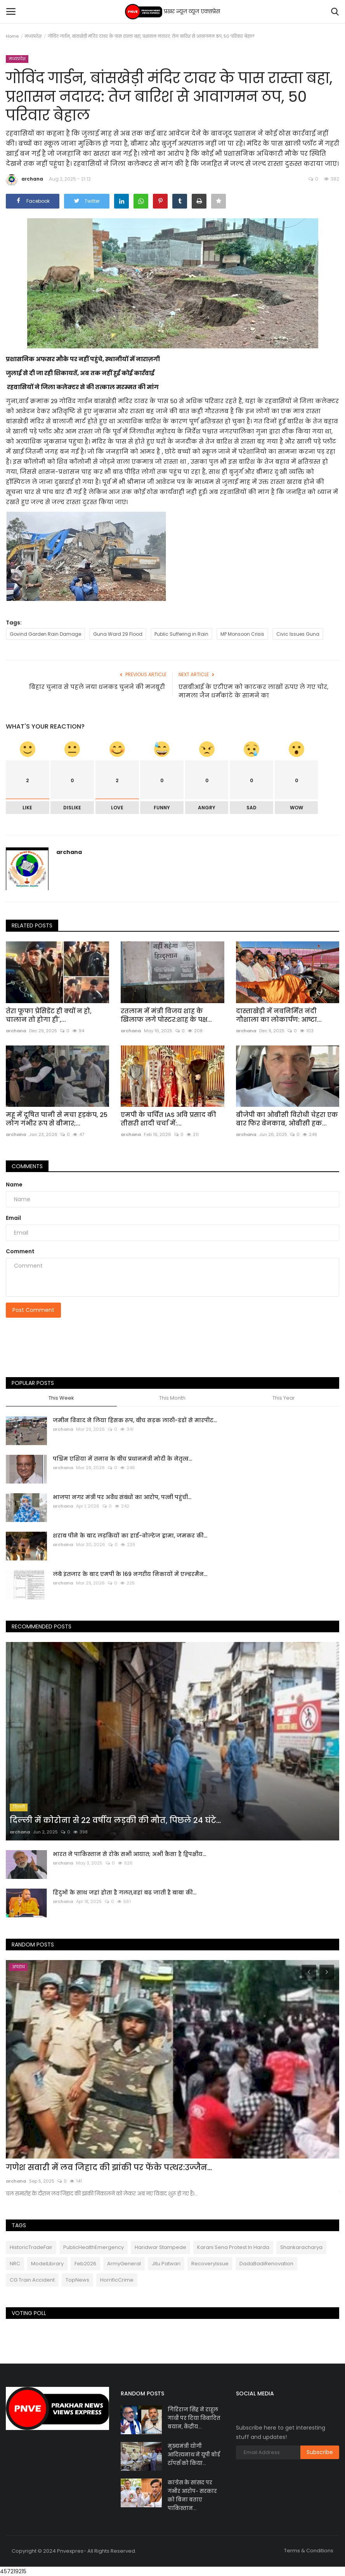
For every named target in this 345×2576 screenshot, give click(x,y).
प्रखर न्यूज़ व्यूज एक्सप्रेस (172, 11)
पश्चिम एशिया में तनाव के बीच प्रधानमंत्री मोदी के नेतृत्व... (122, 1459)
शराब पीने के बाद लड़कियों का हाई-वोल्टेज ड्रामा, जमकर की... (130, 1535)
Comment (20, 1251)
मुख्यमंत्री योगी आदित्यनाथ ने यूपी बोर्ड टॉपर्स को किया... (194, 2454)
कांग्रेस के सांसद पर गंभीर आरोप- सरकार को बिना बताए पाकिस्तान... (192, 2495)
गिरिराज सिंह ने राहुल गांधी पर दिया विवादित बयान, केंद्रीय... (194, 2418)
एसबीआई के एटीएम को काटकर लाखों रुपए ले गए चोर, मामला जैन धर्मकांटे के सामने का (253, 691)
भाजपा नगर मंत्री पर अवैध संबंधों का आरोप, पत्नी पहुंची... (122, 1497)
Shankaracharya (301, 2247)
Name (14, 1184)
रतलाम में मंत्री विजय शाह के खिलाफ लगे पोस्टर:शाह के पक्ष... (166, 1015)
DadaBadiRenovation (266, 2263)
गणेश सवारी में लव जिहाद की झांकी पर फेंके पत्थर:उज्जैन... (109, 2167)
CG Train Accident (32, 2280)
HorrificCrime (116, 2280)
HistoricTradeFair (31, 2247)
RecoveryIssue (210, 2263)
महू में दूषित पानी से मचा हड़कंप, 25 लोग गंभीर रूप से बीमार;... (56, 1119)
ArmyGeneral (124, 2263)
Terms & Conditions (308, 2550)
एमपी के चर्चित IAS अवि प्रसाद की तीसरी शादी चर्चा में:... (168, 1119)
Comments (27, 1166)
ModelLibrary (47, 2263)
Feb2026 (85, 2263)
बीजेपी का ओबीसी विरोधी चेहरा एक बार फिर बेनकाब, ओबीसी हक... (287, 1119)
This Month (172, 1398)
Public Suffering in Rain (181, 634)
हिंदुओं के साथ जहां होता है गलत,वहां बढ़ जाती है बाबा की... (124, 1892)
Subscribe (320, 2452)
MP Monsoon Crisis (242, 634)
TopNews (77, 2280)
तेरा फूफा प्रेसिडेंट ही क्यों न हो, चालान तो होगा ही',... (49, 1015)
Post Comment (33, 1310)
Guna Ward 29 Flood (117, 634)
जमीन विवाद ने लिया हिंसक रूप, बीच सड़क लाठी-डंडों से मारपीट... (135, 1420)
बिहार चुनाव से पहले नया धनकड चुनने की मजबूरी (97, 687)
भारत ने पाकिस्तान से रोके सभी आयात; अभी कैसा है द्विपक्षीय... (129, 1854)
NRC (15, 2263)
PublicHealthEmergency (93, 2247)
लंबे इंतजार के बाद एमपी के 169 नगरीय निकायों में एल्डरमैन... (130, 1574)
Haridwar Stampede (160, 2247)
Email (13, 1218)
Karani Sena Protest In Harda (233, 2247)
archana (24, 180)
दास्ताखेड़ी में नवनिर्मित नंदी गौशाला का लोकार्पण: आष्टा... (279, 1015)
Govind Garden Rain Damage (45, 634)
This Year (283, 1398)
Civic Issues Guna (297, 634)
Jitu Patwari (166, 2263)
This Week (61, 1398)
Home (12, 36)
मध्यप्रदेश (33, 36)
